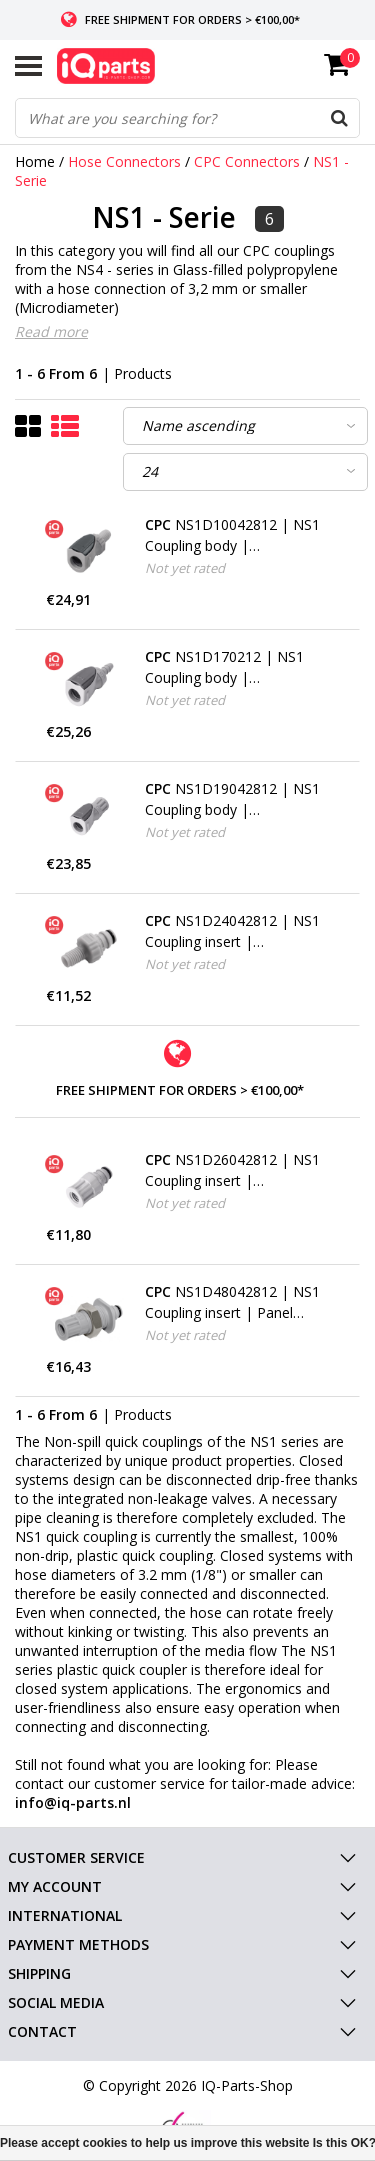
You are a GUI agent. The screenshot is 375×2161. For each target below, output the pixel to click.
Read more (51, 331)
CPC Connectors (249, 161)
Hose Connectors (124, 161)
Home (35, 161)
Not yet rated (185, 568)
